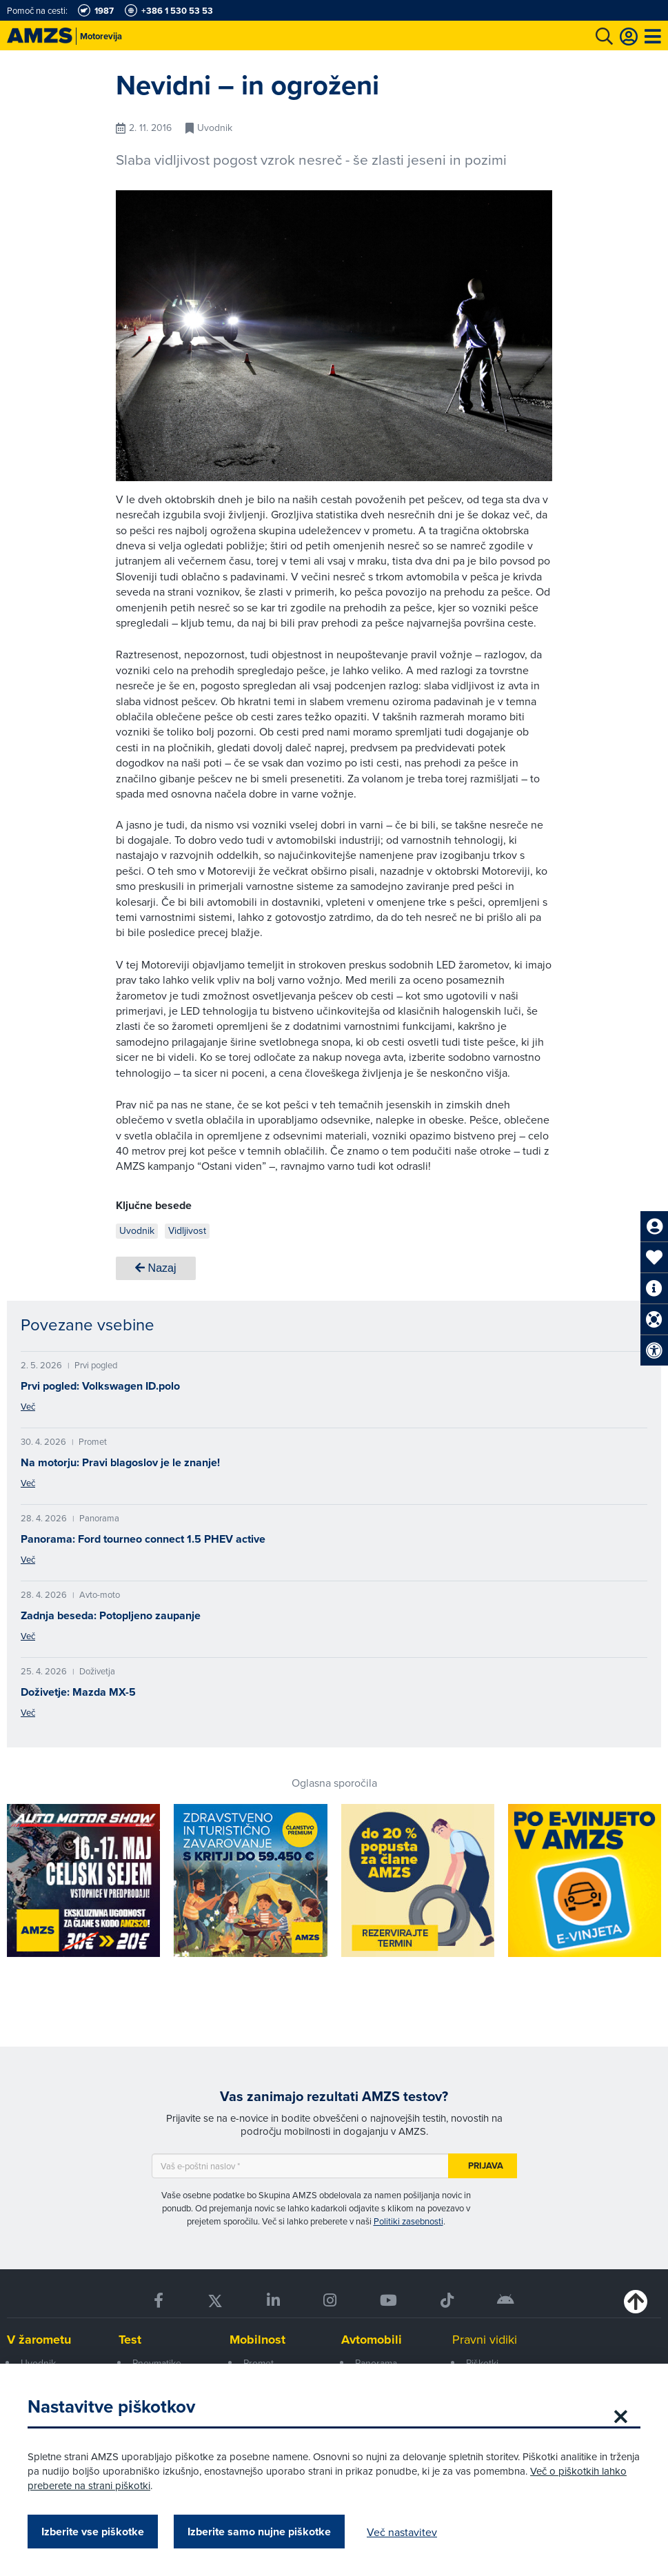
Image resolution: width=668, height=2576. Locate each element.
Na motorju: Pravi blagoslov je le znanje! (120, 1462)
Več (28, 1406)
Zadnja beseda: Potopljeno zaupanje (111, 1615)
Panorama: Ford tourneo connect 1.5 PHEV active (143, 1539)
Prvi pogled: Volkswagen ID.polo (100, 1386)
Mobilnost (257, 2340)
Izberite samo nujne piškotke (259, 2531)
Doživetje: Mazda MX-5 (78, 1692)
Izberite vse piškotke (92, 2531)
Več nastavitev (402, 2531)
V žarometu (39, 2340)
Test (130, 2340)
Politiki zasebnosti (408, 2221)
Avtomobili (371, 2340)
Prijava (485, 2165)
